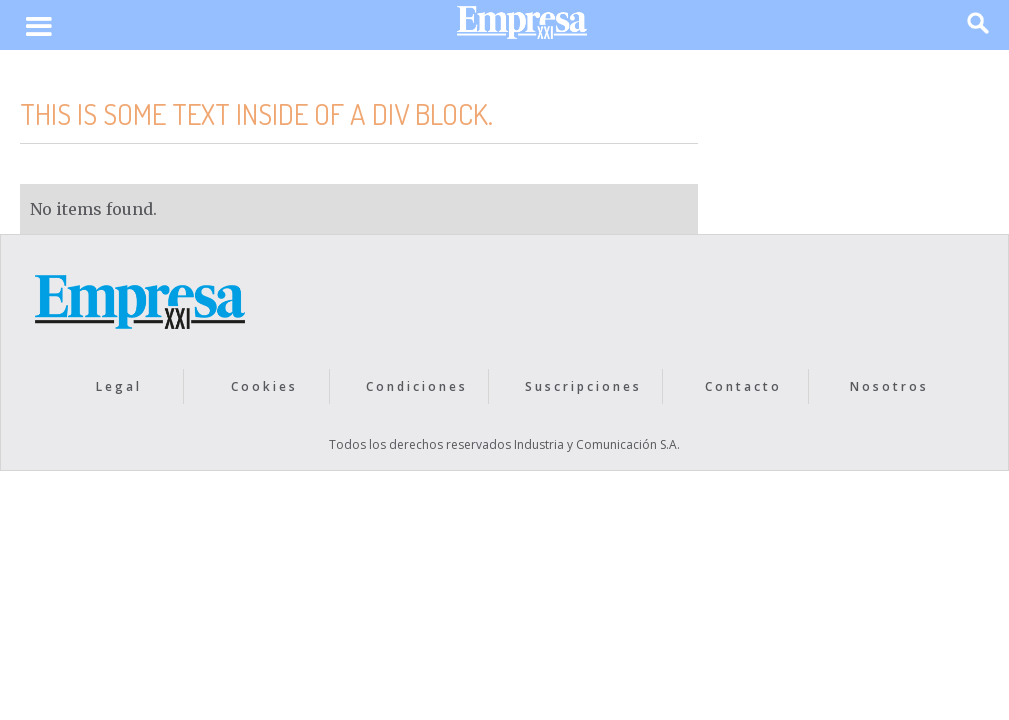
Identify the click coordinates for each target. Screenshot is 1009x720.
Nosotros (889, 386)
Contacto (743, 386)
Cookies (264, 386)
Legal (119, 386)
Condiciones (417, 386)
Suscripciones (583, 386)
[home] (522, 27)
